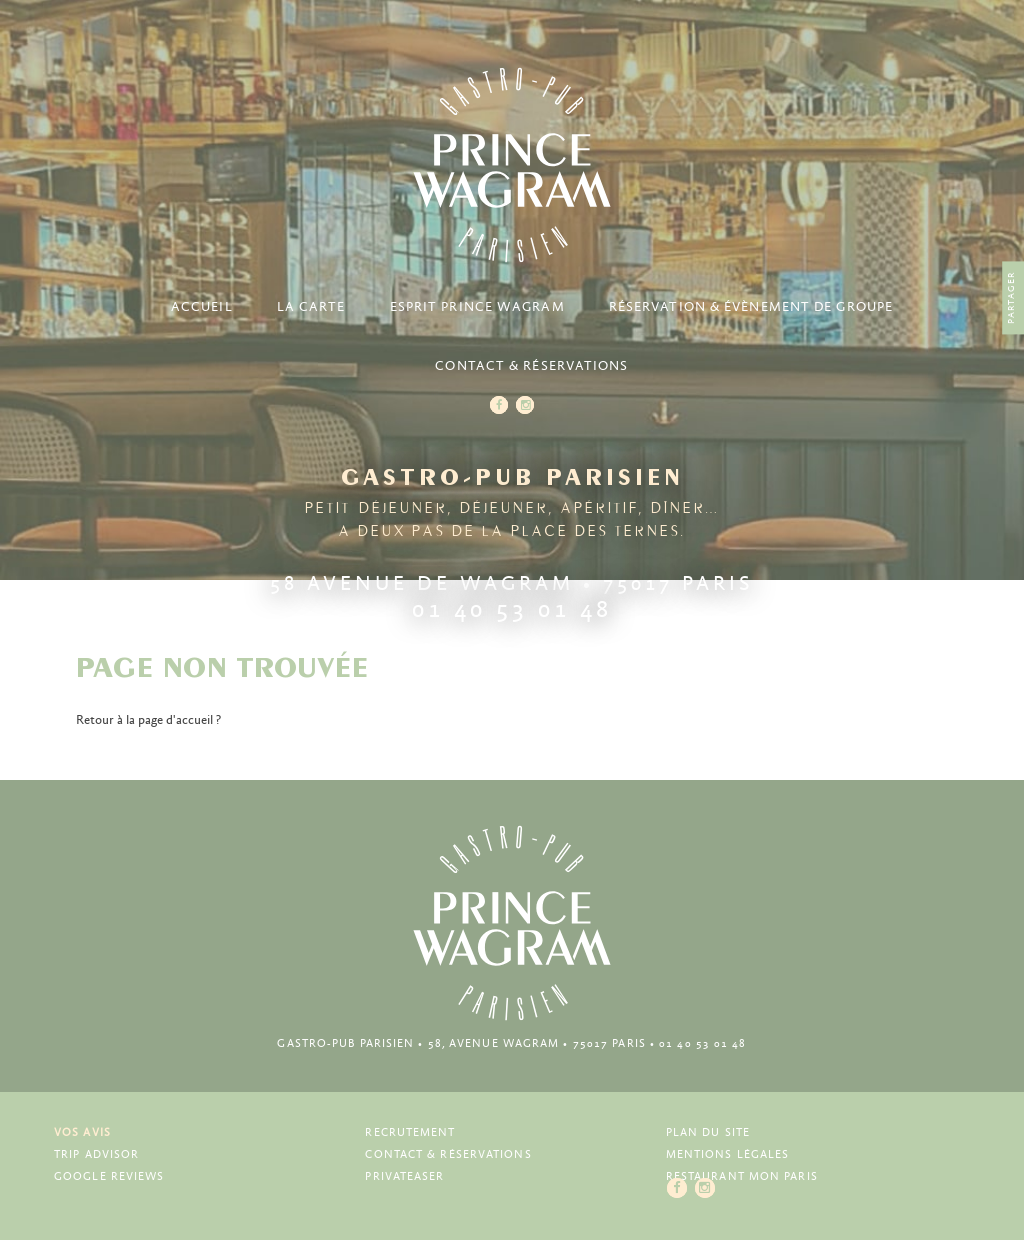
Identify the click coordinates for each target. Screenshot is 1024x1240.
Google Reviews (109, 1176)
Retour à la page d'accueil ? (148, 720)
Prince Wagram (512, 165)
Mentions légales (728, 1154)
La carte (311, 307)
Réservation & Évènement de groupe (751, 307)
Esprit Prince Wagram (477, 307)
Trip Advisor (96, 1154)
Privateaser (404, 1176)
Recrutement (410, 1132)
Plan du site (708, 1132)
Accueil (202, 307)
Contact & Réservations (531, 366)
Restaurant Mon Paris (742, 1176)
